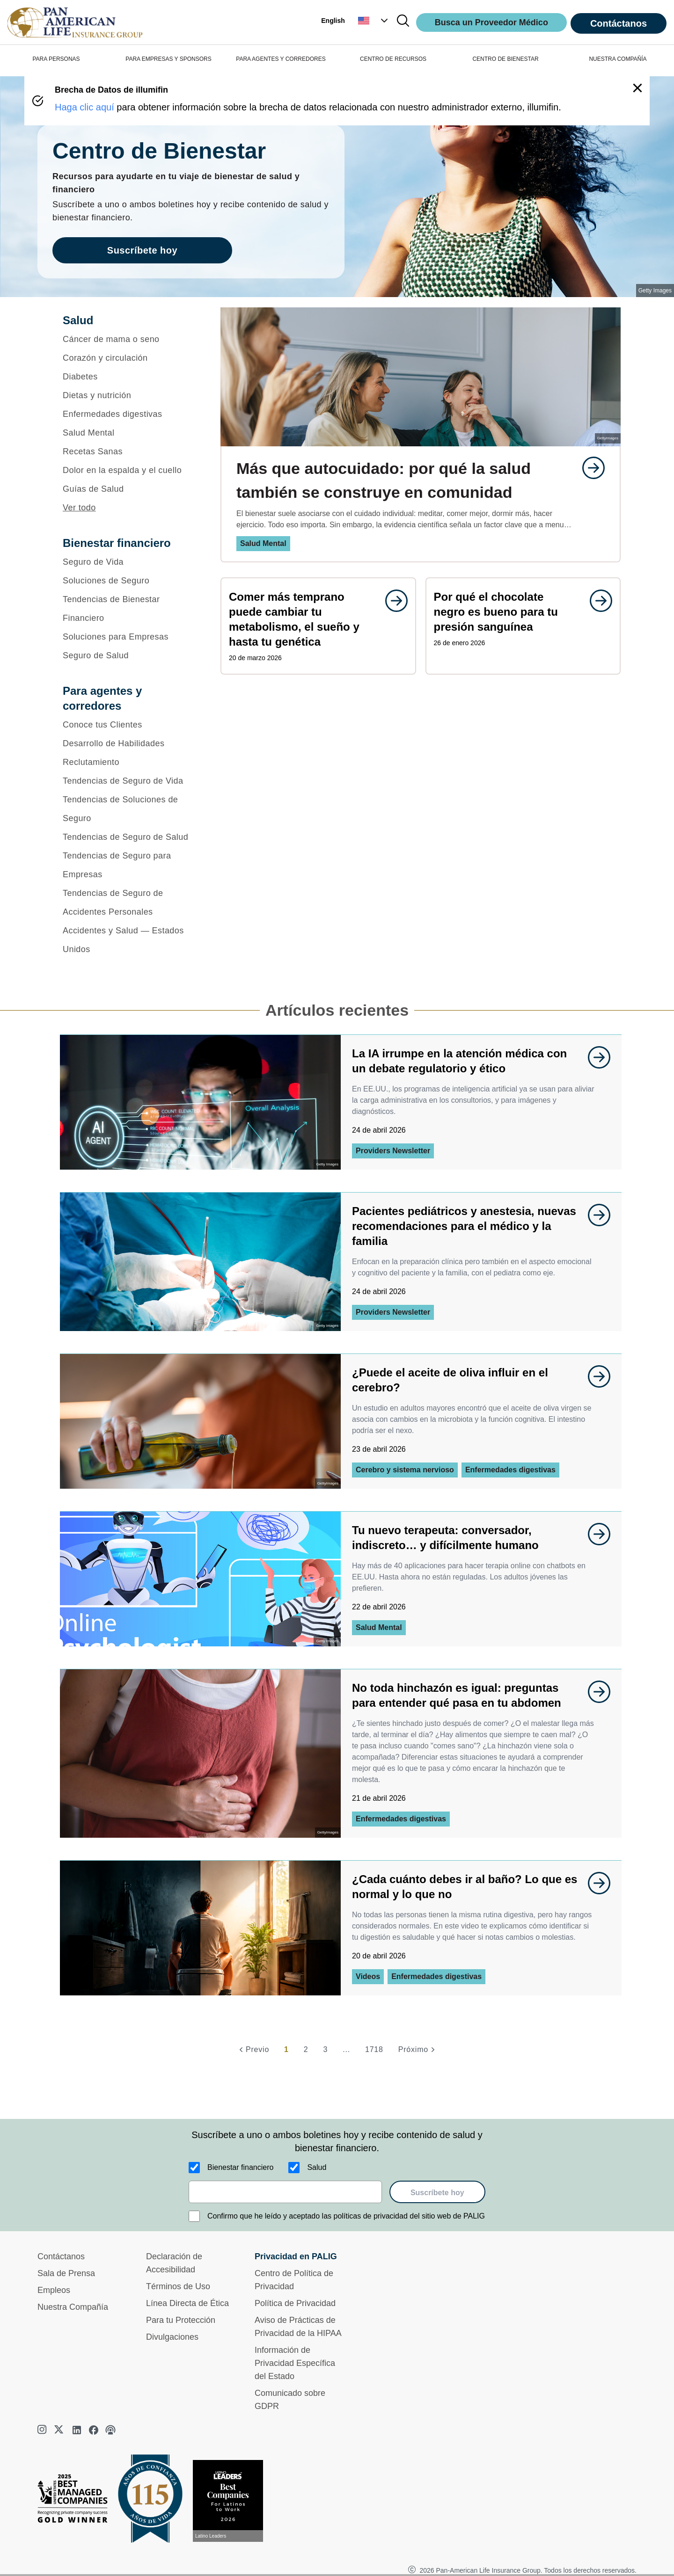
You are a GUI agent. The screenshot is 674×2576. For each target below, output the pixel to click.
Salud (316, 2167)
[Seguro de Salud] (129, 655)
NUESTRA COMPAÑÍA (617, 59)
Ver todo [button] (79, 507)
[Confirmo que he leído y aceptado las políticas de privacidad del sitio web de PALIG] (194, 2216)
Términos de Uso (178, 2286)
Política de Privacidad (295, 2303)
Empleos (53, 2290)
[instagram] (43, 2430)
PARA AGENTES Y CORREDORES (280, 59)
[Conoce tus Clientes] (129, 724)
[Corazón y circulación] (129, 358)
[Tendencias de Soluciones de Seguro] (129, 809)
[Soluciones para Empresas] (129, 636)
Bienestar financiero (240, 2167)
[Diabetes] (129, 376)
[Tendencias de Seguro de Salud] (129, 837)
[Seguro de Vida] (129, 562)
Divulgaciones (172, 2337)
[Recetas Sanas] (129, 451)
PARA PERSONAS (56, 59)
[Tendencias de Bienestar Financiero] (129, 608)
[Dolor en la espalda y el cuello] (129, 470)
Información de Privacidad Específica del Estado (295, 2363)
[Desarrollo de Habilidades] (129, 743)
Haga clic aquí (84, 107)
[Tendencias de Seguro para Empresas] (129, 865)
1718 (374, 2049)
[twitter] (60, 2430)
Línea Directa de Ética (187, 2303)
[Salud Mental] (129, 432)
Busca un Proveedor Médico (491, 22)
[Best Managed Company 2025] (76, 2500)
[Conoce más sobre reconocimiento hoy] (232, 2501)
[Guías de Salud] (129, 489)
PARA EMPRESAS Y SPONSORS (168, 59)
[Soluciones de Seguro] (129, 580)
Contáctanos (618, 23)
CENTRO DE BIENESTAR (505, 59)
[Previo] (253, 2049)
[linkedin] (76, 2430)
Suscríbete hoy (437, 2193)
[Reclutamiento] (129, 762)
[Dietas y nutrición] (129, 395)
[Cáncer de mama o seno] (129, 339)
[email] (285, 2192)
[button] (374, 20)
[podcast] (110, 2430)
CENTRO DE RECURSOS (393, 59)
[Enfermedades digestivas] (129, 414)
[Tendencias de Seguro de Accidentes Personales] (129, 902)
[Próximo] (418, 2049)
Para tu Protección (180, 2320)
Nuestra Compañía (72, 2307)
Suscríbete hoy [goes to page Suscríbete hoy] (142, 250)
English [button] (333, 20)
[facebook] (93, 2430)
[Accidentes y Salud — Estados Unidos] (129, 940)
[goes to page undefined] (589, 468)
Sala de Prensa (66, 2273)
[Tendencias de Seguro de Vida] (129, 780)
